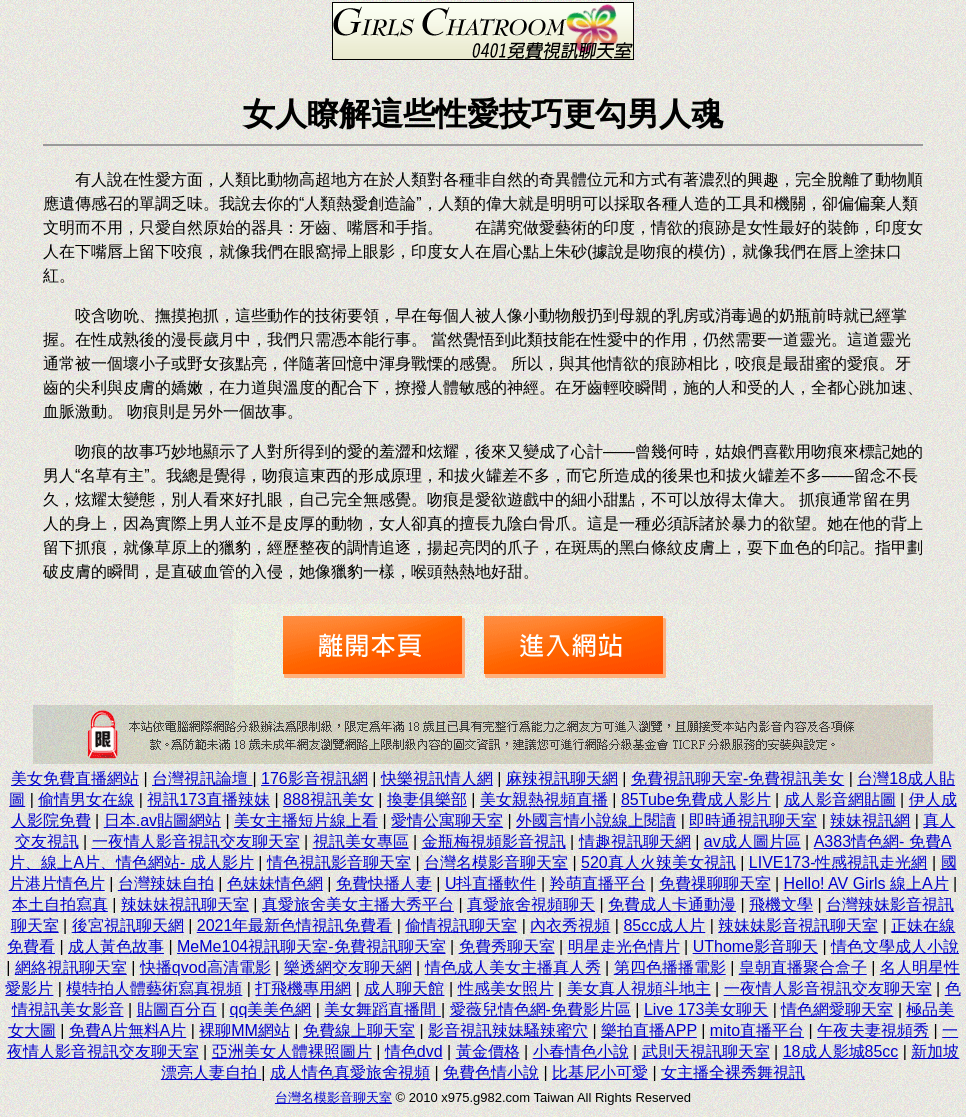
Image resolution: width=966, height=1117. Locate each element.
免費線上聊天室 (359, 1030)
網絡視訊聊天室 (71, 967)
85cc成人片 (664, 925)
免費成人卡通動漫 (672, 904)
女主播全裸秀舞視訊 (733, 1072)
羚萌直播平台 (598, 883)
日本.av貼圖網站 (162, 820)
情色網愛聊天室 (837, 1009)
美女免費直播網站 (75, 778)
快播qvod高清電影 (205, 967)
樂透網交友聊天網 (348, 967)
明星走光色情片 (624, 946)
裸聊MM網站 (244, 1030)
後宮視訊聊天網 (128, 925)
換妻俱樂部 (427, 799)
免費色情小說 (491, 1072)
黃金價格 (488, 1051)
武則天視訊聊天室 (706, 1051)
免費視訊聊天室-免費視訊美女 (737, 778)
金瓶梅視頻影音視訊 (494, 841)
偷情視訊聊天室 (461, 925)
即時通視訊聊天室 (753, 820)
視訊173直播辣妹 (208, 799)
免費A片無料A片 (127, 1030)
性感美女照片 (506, 988)
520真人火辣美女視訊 (658, 862)
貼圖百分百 (177, 1009)
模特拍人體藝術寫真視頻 (154, 988)
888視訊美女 (328, 799)
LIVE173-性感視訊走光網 (838, 862)
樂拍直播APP (649, 1030)
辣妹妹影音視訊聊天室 (798, 925)
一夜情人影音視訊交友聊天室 (196, 841)
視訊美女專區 (361, 841)
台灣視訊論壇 (202, 778)
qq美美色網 (271, 1009)
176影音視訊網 (314, 778)
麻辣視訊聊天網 (562, 778)
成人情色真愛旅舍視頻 (350, 1072)
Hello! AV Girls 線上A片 (866, 883)
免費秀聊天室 (507, 946)
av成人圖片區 (752, 841)
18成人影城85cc (841, 1051)
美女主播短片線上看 (306, 820)
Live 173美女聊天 (706, 1009)
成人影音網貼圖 (840, 799)
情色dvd (414, 1051)
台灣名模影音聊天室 (496, 862)
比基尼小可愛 (600, 1072)
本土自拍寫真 (60, 904)
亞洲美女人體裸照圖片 (292, 1051)
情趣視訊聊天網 (635, 841)
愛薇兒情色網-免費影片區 (540, 1009)
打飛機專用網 (303, 988)
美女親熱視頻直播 (544, 799)
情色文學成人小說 (895, 946)
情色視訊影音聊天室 (339, 862)
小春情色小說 (581, 1051)
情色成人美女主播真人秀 (513, 967)
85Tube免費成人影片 (696, 799)
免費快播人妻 (384, 883)
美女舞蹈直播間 (382, 1009)
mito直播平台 (757, 1030)
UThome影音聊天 (755, 946)
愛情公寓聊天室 (447, 820)
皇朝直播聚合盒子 (803, 967)
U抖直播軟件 (491, 883)
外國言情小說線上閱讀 (596, 820)
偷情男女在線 (86, 799)
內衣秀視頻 (570, 925)
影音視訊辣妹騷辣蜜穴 (508, 1030)
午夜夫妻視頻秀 (873, 1030)
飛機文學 (781, 904)
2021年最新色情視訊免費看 (295, 925)
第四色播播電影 (670, 967)
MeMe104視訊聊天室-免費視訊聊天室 (311, 946)
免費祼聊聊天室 (715, 883)
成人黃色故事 (116, 946)
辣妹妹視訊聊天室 (185, 904)
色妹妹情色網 (275, 883)
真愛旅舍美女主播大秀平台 (358, 904)
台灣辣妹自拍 (166, 883)
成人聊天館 (404, 988)
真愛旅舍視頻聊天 (531, 904)
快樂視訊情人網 (437, 778)
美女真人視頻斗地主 (639, 988)
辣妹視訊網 (870, 820)
